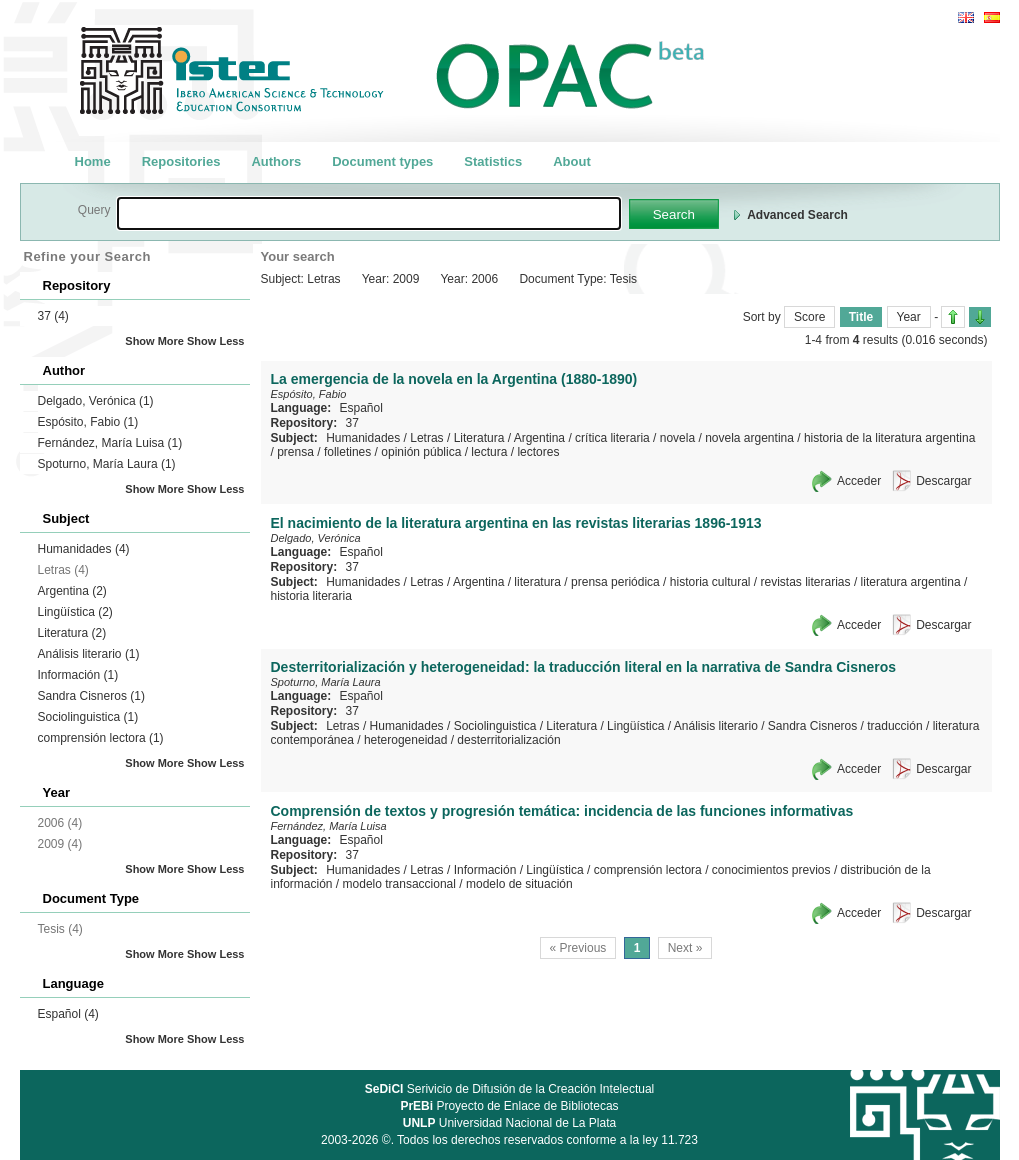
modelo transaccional (399, 884)
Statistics (493, 161)
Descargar (943, 481)
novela (677, 438)
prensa (295, 452)
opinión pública (421, 452)
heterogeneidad (405, 740)
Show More (154, 341)
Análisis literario (89, 654)
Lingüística (75, 612)
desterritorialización (508, 740)
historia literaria (311, 596)
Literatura (72, 633)
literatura (537, 582)
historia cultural (710, 582)
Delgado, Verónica (96, 401)
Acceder (859, 481)
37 (53, 316)
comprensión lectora (101, 738)
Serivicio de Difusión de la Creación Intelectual (510, 1089)
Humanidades (84, 549)
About (572, 161)
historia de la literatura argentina (889, 438)
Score (809, 317)
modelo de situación (519, 884)
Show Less (215, 341)
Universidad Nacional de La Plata (509, 1123)
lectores (538, 452)
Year (909, 317)
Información (78, 675)
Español (68, 1014)
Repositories (181, 161)
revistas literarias (806, 582)
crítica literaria (612, 438)
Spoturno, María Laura (107, 464)
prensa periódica (615, 582)
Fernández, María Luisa (110, 443)
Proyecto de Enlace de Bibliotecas (509, 1106)
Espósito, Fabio (88, 422)
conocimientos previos (771, 870)
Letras (426, 438)
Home (93, 161)
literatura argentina (911, 582)
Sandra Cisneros (91, 696)
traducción (894, 726)
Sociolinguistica (88, 717)
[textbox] (369, 213)
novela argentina (749, 438)
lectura (489, 452)
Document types (382, 161)
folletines (347, 452)
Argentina (72, 591)
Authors (276, 161)
